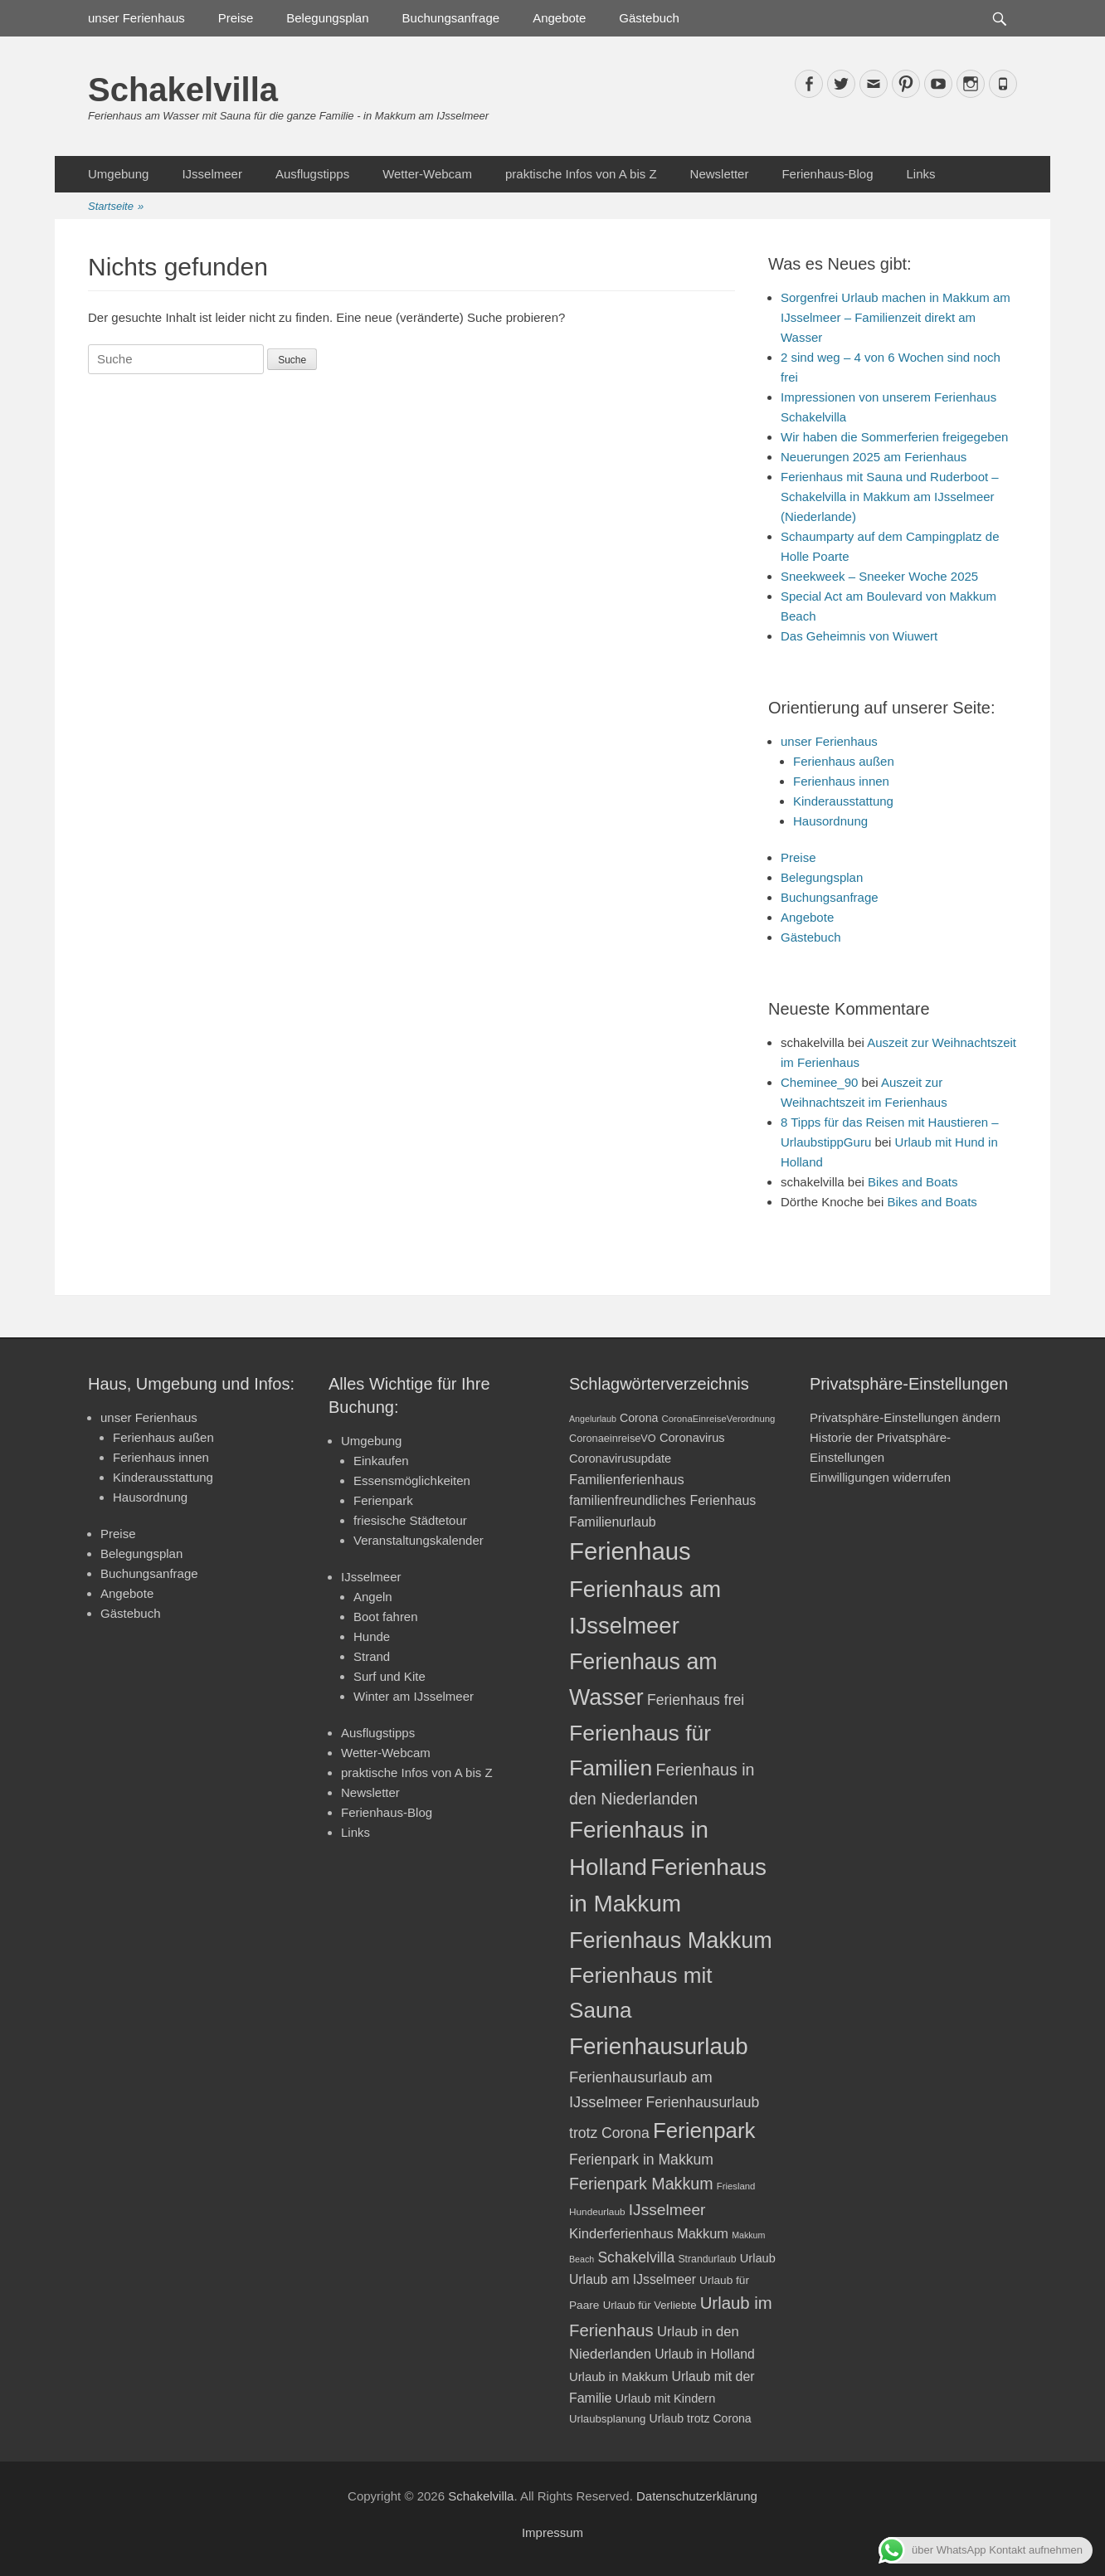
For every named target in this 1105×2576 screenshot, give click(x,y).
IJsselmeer (212, 174)
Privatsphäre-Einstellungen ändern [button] (905, 1417)
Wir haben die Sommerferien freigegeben (894, 437)
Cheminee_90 (819, 1082)
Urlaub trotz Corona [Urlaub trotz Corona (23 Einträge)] (701, 2418)
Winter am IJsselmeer (413, 1696)
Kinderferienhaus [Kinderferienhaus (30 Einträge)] (621, 2234)
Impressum (552, 2532)
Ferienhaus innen (841, 781)
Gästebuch (649, 18)
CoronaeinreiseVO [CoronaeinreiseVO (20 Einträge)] (612, 1438)
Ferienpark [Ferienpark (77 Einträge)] (704, 2130)
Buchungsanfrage (451, 18)
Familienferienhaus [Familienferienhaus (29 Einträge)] (626, 1479)
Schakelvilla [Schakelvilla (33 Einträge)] (635, 2257)
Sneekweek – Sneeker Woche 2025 (879, 576)
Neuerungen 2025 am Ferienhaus (873, 457)
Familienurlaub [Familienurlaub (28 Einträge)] (612, 1522)
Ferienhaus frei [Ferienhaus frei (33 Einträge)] (695, 1700)
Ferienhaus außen (843, 761)
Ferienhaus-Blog (827, 174)
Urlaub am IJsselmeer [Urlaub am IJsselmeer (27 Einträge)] (632, 2279)
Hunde (371, 1636)
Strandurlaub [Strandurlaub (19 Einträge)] (707, 2259)
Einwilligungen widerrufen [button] (880, 1477)
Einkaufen (381, 1461)
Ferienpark (383, 1500)
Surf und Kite (389, 1676)
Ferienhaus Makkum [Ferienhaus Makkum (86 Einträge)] (670, 1940)
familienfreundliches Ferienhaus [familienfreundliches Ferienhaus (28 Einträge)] (662, 1500)
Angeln (372, 1597)
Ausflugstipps (312, 174)
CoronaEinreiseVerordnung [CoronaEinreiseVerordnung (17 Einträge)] (719, 1419)
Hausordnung (830, 821)
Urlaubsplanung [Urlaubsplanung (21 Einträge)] (607, 2419)
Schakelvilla (183, 89)
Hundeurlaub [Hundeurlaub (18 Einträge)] (597, 2212)
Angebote (559, 18)
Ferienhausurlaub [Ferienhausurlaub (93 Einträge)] (658, 2046)
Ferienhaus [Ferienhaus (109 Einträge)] (630, 1551)
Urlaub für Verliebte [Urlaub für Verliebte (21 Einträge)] (650, 2305)
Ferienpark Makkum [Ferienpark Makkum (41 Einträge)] (641, 2183)
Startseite (116, 207)
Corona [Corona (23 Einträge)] (639, 1417)
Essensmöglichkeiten (411, 1480)
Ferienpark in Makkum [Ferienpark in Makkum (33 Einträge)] (641, 2159)
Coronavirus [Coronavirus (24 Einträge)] (692, 1437)
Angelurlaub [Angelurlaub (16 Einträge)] (592, 1419)
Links (920, 174)
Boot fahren (385, 1616)
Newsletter (719, 174)
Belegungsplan (327, 18)
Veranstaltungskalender (418, 1540)
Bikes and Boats (912, 1182)
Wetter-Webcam (427, 174)
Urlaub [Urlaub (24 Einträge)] (758, 2258)
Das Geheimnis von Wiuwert (859, 636)
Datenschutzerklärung (696, 2496)
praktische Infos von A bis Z (581, 174)
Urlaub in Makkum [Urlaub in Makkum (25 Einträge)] (618, 2377)
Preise (236, 18)
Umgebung (118, 174)
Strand (371, 1656)
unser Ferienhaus (136, 18)
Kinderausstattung (843, 801)
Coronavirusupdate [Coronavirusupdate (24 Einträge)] (620, 1458)
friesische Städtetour (410, 1520)
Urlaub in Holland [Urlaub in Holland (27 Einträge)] (705, 2354)
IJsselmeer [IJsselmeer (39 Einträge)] (667, 2209)
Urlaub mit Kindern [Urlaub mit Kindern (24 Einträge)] (666, 2398)
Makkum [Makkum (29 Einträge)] (702, 2233)
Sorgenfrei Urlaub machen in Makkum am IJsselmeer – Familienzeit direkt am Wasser (895, 317)
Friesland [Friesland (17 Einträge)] (736, 2186)
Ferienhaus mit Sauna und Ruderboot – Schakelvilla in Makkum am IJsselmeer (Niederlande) (890, 496)
